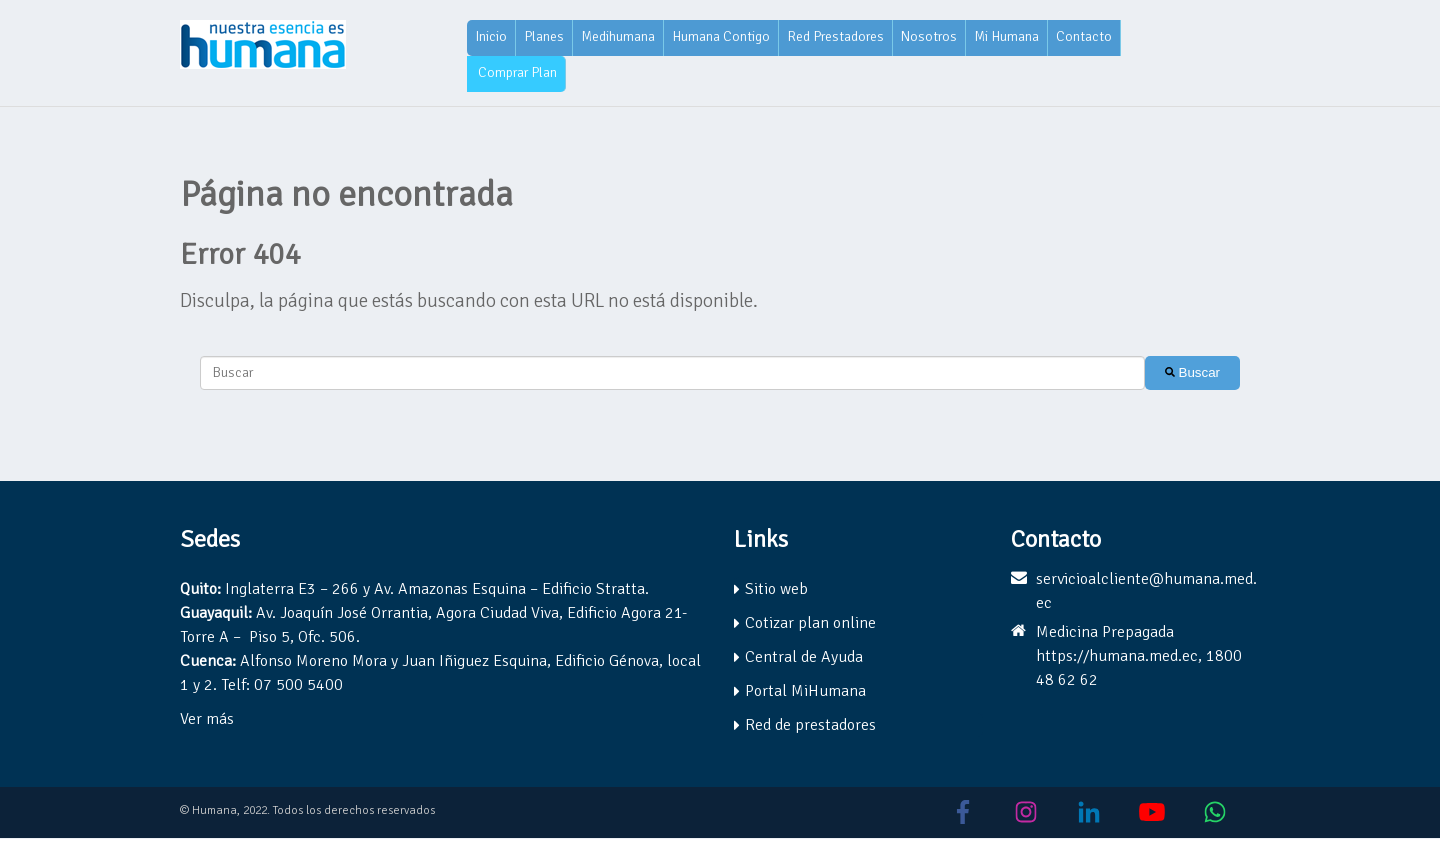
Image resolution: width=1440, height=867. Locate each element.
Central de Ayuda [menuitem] (804, 657)
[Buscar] (1192, 373)
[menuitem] (491, 38)
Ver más (207, 719)
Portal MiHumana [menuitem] (805, 691)
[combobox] (672, 373)
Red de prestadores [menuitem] (810, 725)
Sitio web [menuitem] (776, 589)
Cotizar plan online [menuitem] (810, 623)
